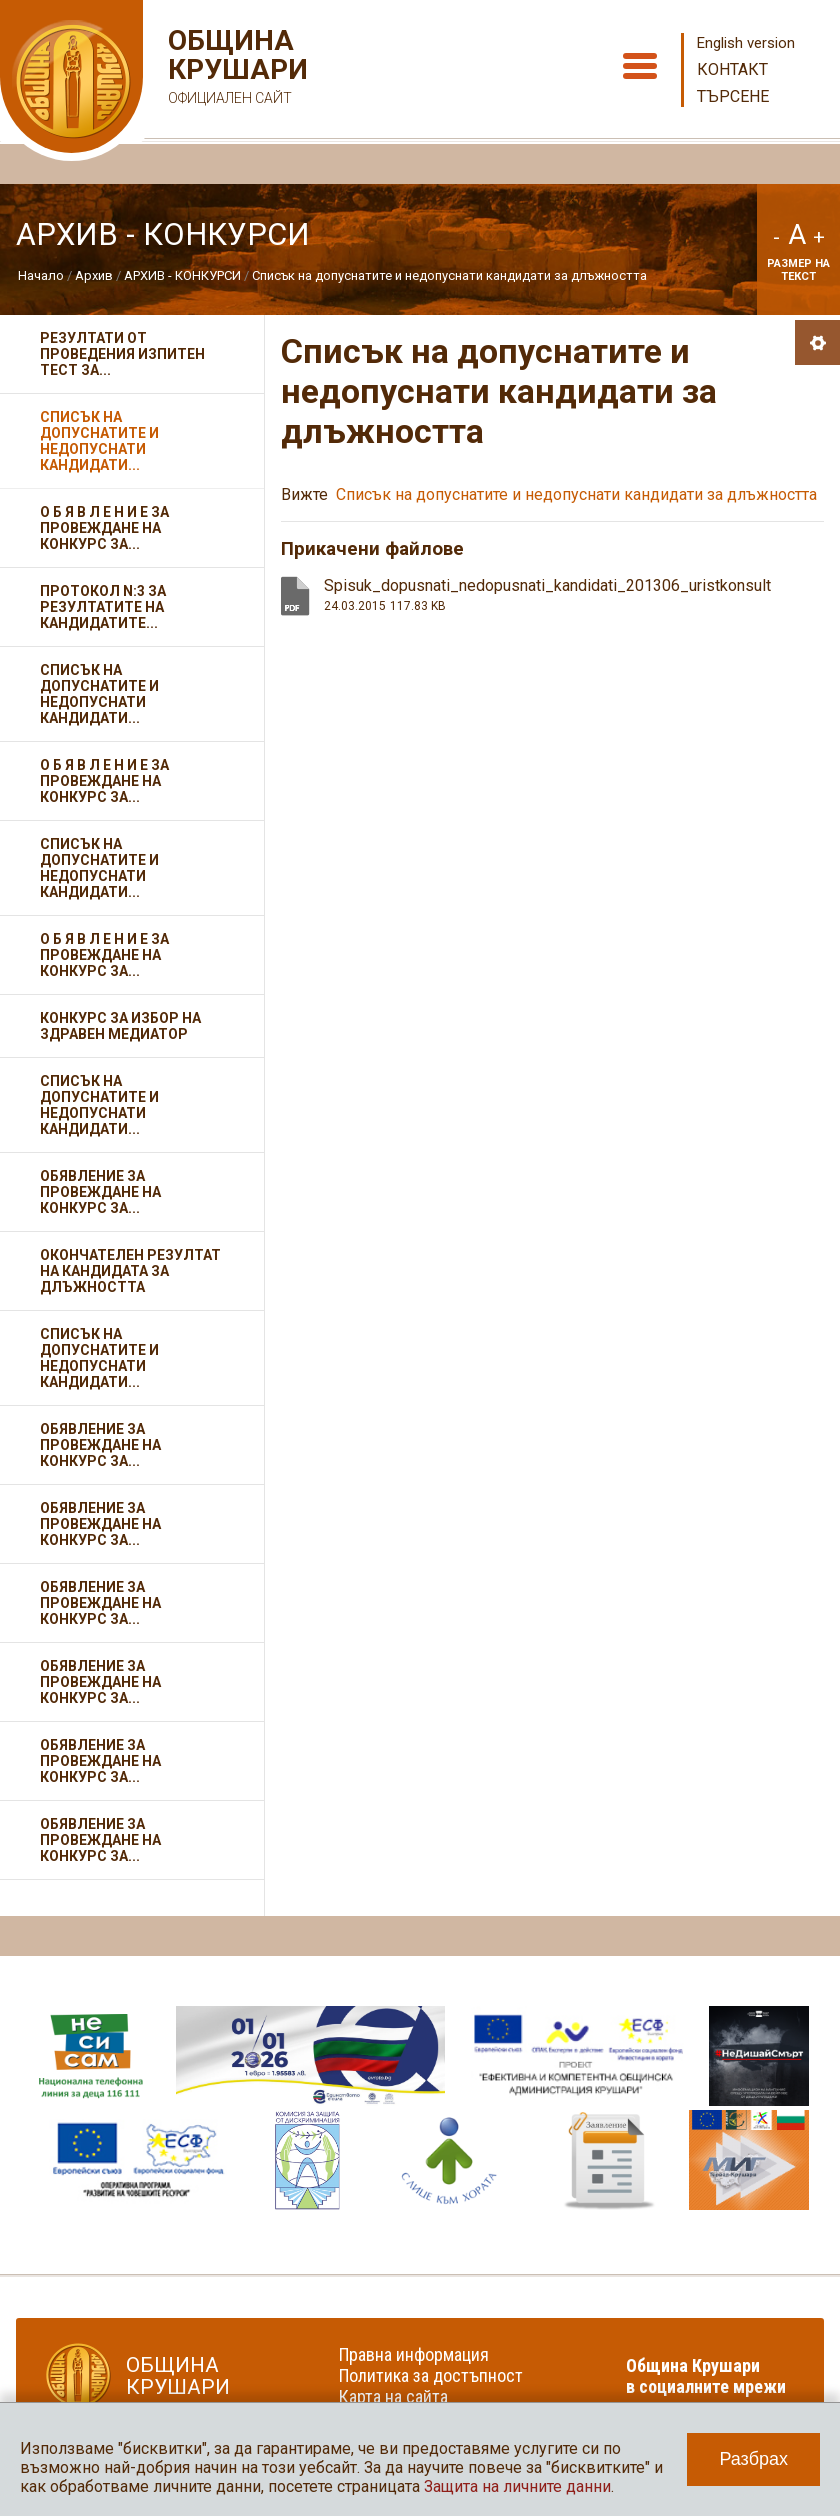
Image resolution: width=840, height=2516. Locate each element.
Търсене (733, 96)
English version (746, 43)
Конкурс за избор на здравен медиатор (120, 1026)
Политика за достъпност (431, 2375)
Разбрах (753, 2459)
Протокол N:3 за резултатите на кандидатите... (103, 607)
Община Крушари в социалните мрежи (706, 2376)
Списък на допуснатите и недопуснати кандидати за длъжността (449, 275)
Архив (94, 275)
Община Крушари (235, 69)
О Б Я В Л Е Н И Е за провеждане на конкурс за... (104, 528)
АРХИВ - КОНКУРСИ (182, 275)
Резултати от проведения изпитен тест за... (122, 354)
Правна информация (414, 2354)
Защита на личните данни (517, 2486)
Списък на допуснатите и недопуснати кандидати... (99, 441)
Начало (41, 275)
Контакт (732, 69)
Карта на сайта (393, 2396)
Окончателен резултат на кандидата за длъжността (130, 1271)
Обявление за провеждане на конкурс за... (100, 1192)
